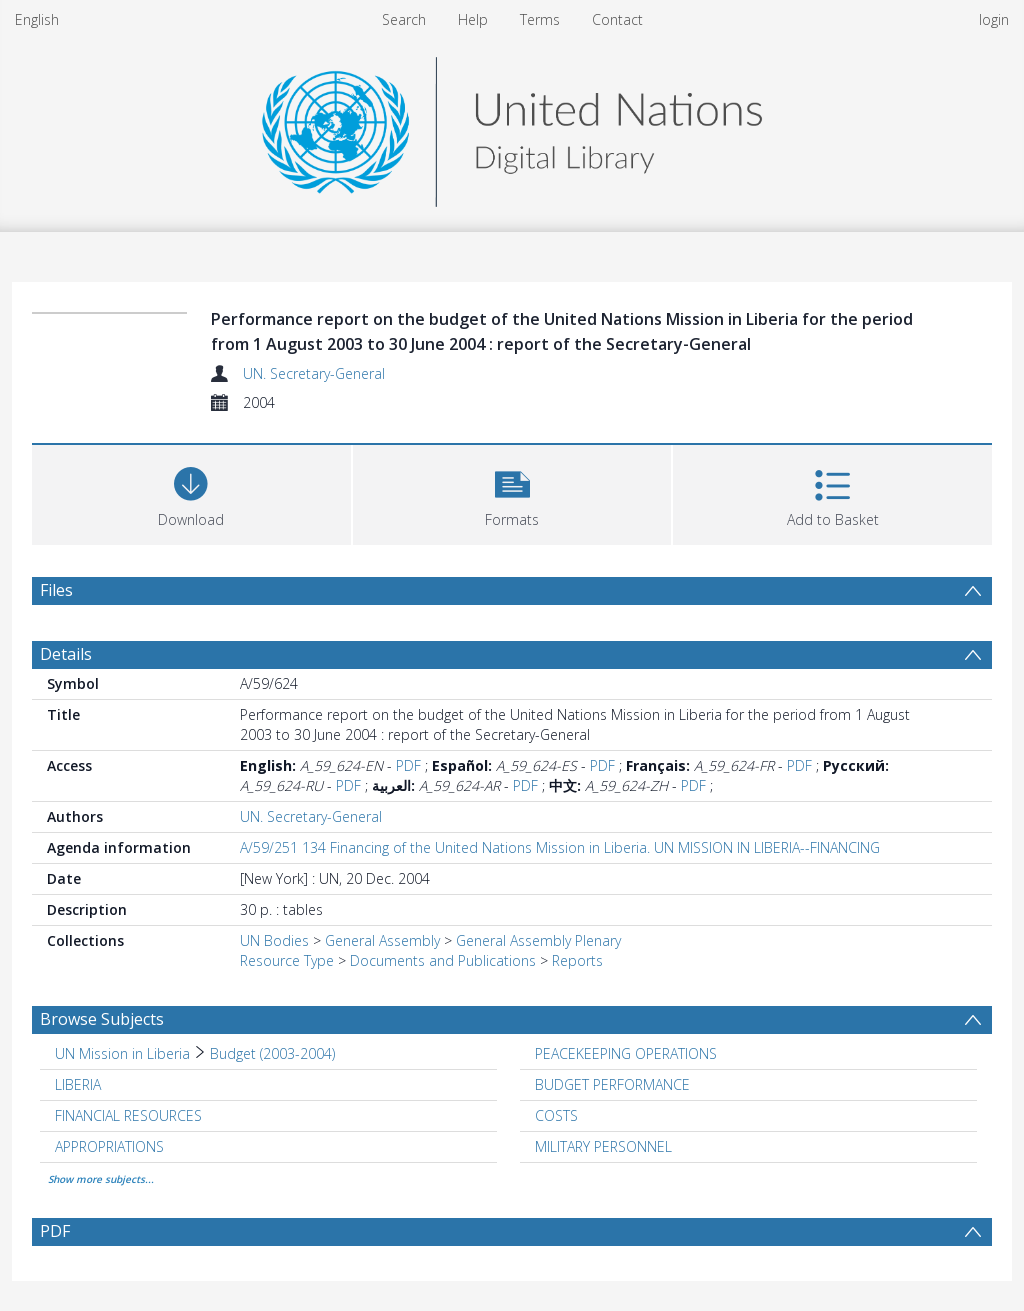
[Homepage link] (512, 126)
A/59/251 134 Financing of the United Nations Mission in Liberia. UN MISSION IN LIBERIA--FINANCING (560, 847)
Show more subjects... (101, 1179)
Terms (540, 19)
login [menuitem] (994, 19)
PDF (408, 765)
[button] (512, 492)
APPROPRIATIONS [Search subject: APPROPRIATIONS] (109, 1146)
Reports (577, 960)
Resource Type (287, 960)
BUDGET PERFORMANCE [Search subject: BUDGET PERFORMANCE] (612, 1084)
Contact (617, 19)
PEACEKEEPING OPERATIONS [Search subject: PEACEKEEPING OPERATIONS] (626, 1053)
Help (473, 19)
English (37, 19)
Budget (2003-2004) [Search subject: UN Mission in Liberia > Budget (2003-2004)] (272, 1053)
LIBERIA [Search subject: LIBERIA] (78, 1084)
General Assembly (382, 940)
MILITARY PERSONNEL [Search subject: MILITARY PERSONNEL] (603, 1146)
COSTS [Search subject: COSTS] (556, 1115)
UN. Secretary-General (314, 373)
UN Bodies (274, 940)
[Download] (191, 492)
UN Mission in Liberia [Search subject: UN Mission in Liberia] (122, 1053)
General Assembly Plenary (538, 940)
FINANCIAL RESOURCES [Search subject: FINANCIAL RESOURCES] (128, 1115)
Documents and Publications (443, 960)
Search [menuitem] (404, 19)
